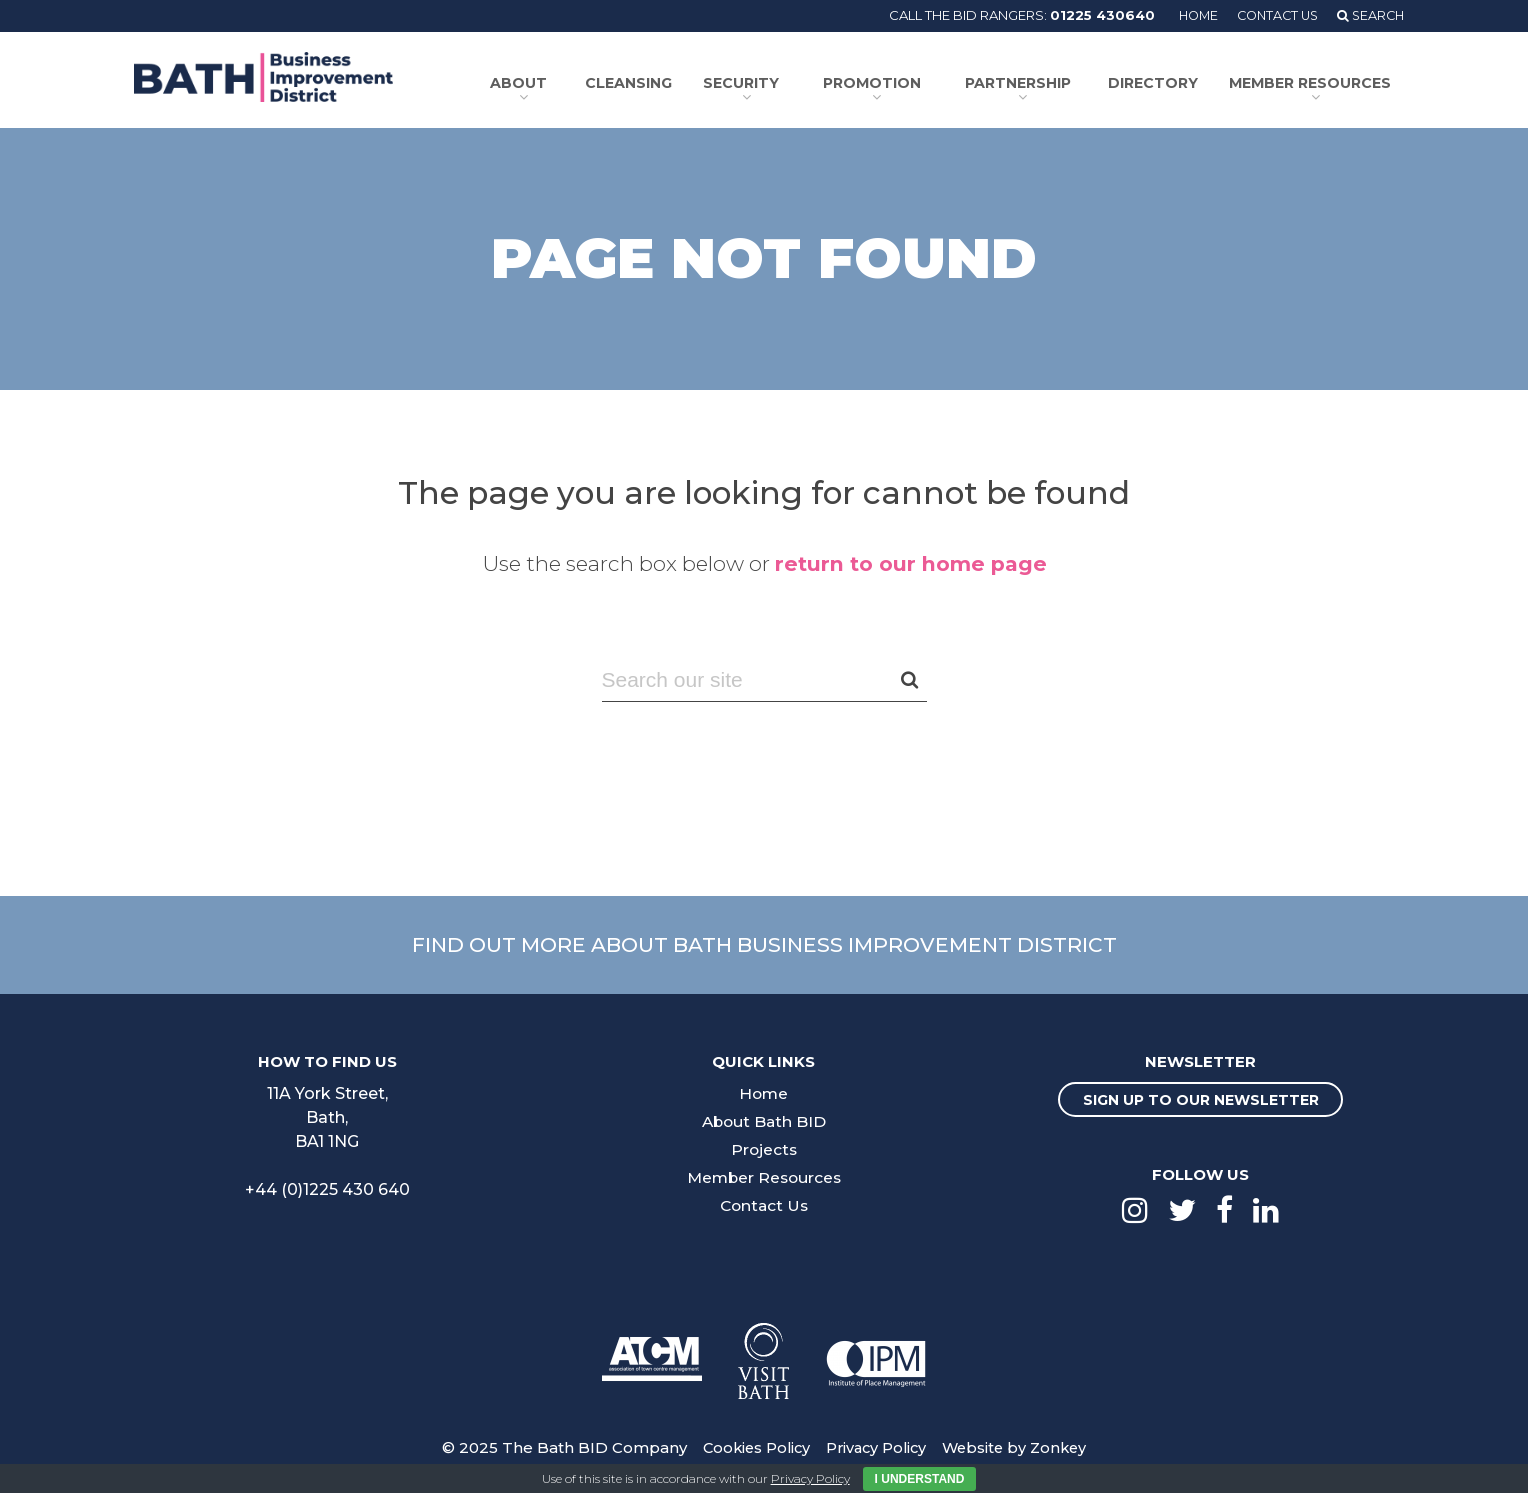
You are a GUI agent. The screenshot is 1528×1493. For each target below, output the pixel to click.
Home (1188, 15)
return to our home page (911, 560)
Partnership (1016, 83)
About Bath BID (764, 1118)
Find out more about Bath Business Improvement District (764, 941)
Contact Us (1271, 15)
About (526, 83)
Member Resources (1304, 83)
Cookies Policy (751, 1444)
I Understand (920, 1479)
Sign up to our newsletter (1200, 1096)
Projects (764, 1146)
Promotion (872, 83)
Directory (1156, 83)
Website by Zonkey (1019, 1444)
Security (744, 83)
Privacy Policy (875, 1444)
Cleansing (640, 83)
